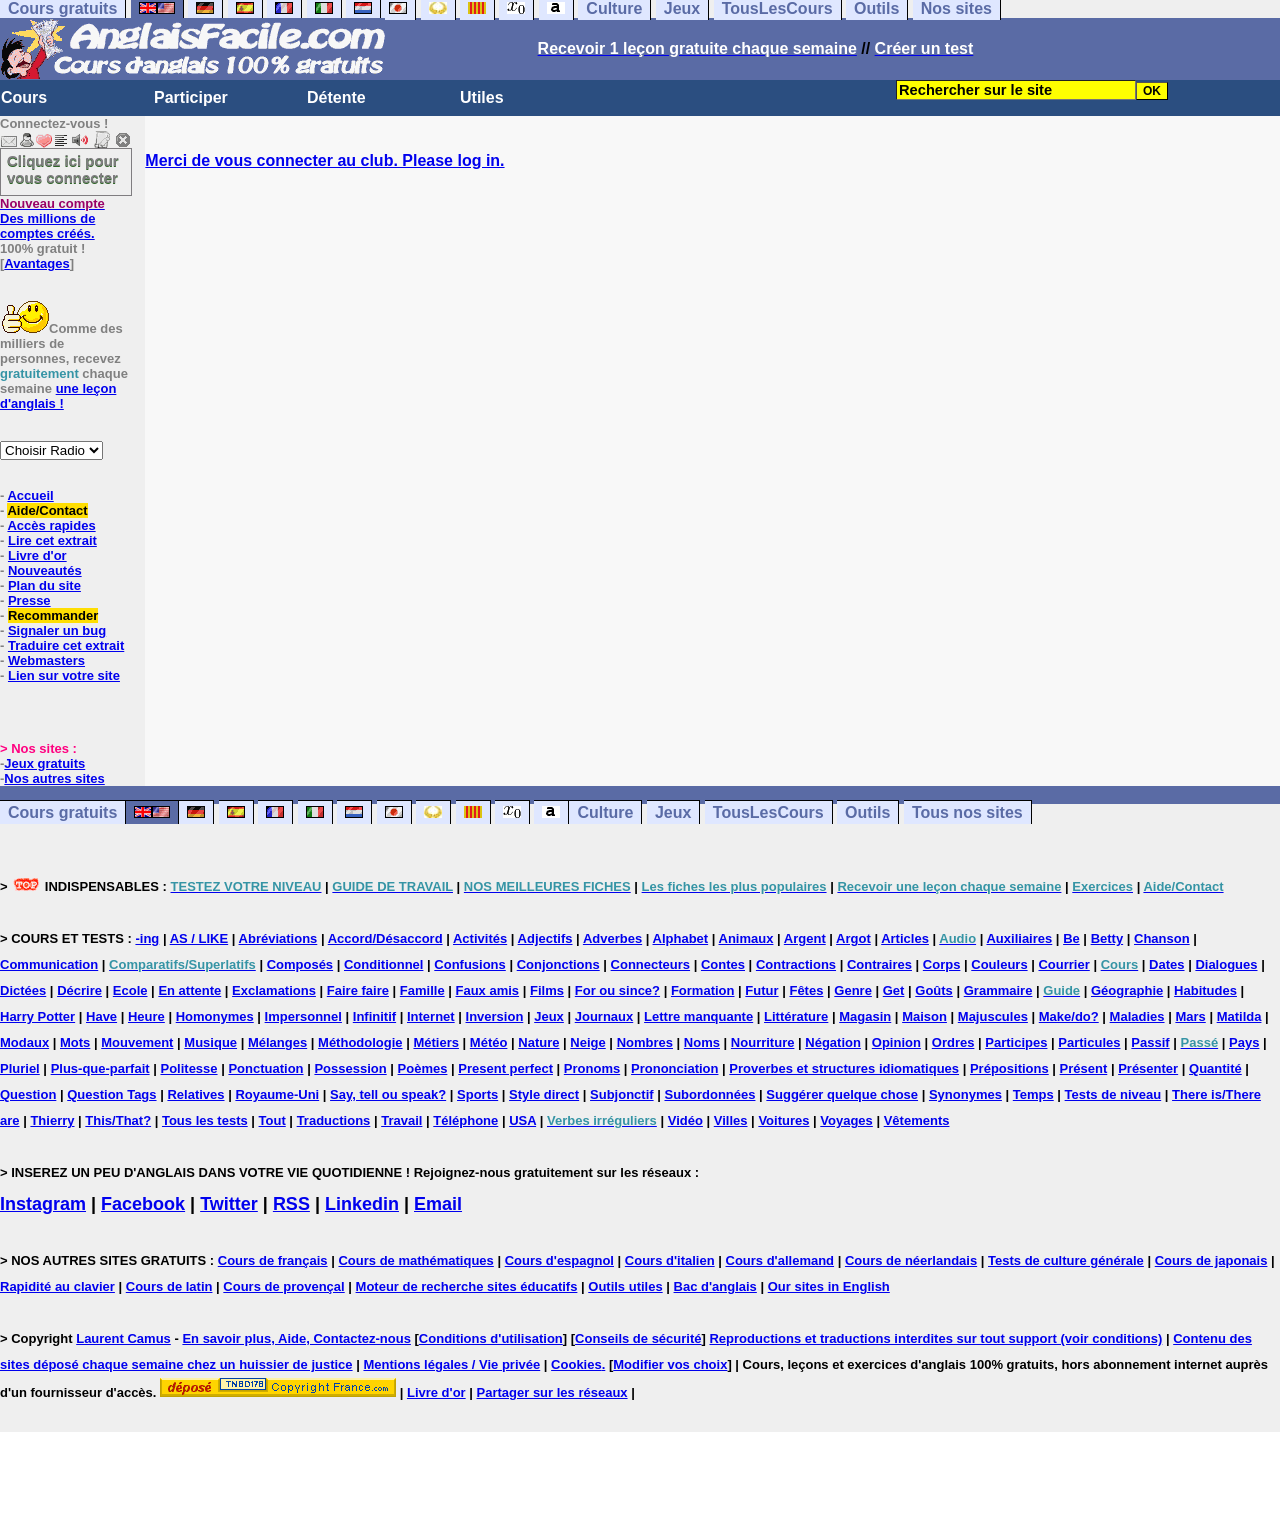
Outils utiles (625, 1286)
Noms (702, 1042)
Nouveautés (45, 570)
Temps (1033, 1094)
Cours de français (273, 1260)
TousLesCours (768, 812)
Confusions (470, 964)
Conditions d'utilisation (491, 1338)
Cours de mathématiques (415, 1260)
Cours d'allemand (780, 1260)
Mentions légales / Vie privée (451, 1364)
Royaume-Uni (277, 1094)
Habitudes (1205, 990)
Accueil (30, 495)
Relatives (195, 1094)
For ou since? (617, 990)
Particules (1089, 1042)
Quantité (1215, 1068)
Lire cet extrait (52, 540)
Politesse (188, 1068)
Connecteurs (650, 964)
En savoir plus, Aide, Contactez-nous (296, 1338)
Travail (401, 1120)
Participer (191, 97)
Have (101, 1016)
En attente (189, 990)
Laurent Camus (123, 1338)
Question (28, 1094)
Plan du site (44, 585)
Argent (805, 938)
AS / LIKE (199, 938)
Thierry (52, 1120)
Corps (942, 964)
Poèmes (423, 1068)
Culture (605, 812)
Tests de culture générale (1066, 1260)
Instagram (43, 1204)
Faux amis (488, 990)
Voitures (783, 1120)
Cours (24, 97)
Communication (49, 964)
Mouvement (137, 1042)
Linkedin (362, 1204)
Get (894, 990)
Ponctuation (265, 1068)
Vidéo (685, 1120)
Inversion (495, 1016)
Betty (1107, 938)
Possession (350, 1068)
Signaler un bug (57, 630)
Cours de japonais (1211, 1260)
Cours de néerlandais (911, 1260)
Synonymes (965, 1094)
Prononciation (674, 1068)
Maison (924, 1016)
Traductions (334, 1120)
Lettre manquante (698, 1016)
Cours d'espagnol (559, 1260)
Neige (587, 1042)
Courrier (1063, 964)
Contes (723, 964)
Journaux (604, 1016)
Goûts (934, 990)
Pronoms (592, 1068)
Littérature (796, 1016)
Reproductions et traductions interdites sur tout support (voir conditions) (935, 1338)
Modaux (24, 1042)
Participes (1016, 1042)
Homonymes (215, 1016)
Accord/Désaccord (385, 938)
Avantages (36, 263)
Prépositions (1009, 1068)
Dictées (23, 990)
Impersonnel (303, 1016)
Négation (833, 1042)
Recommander (53, 615)
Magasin (865, 1016)
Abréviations (278, 938)
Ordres (953, 1042)
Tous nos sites (967, 812)
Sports (477, 1094)
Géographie (1127, 990)
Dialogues (1226, 964)
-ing (147, 938)
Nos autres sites (54, 778)
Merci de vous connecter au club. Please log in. (324, 160)
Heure (146, 1016)
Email (438, 1204)
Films (547, 990)
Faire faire (358, 990)
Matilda (1239, 1016)
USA (522, 1120)
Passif (1150, 1042)
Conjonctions (558, 964)
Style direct (544, 1094)
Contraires (879, 964)
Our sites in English (829, 1286)
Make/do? (1069, 1016)
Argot (853, 938)
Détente (336, 97)
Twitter (229, 1204)
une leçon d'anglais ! (58, 396)
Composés (300, 964)
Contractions (796, 964)
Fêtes (806, 990)
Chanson (1162, 938)
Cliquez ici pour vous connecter (63, 169)
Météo (489, 1042)
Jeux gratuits (44, 763)
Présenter (1148, 1068)
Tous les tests (205, 1120)
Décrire (79, 990)
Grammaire (998, 990)
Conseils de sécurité (638, 1338)
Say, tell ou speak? (388, 1094)
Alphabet (681, 938)
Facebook (143, 1204)
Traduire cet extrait (66, 645)
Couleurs (999, 964)
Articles (905, 938)
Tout (272, 1120)
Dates (1166, 964)
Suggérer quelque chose (842, 1094)
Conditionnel (383, 964)
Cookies (576, 1364)
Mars (1190, 1016)
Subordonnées (709, 1094)
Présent (1084, 1068)
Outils (867, 812)
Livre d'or (37, 555)
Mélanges (277, 1042)
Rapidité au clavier (57, 1286)
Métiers (436, 1042)
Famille (422, 990)
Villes (731, 1120)
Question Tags (111, 1094)
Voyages (846, 1120)
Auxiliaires (1019, 938)
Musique (210, 1042)
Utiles (482, 97)
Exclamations (274, 990)
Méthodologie (360, 1042)
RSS (291, 1204)
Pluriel (20, 1068)
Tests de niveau (1113, 1094)
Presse (29, 600)
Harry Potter (37, 1016)
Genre (853, 990)
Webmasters (46, 660)
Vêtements (917, 1120)
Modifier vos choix (670, 1364)
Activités (480, 938)
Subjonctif (622, 1094)
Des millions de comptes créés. (52, 218)
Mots (75, 1042)
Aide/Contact (47, 510)
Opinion (896, 1042)
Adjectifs (545, 938)
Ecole (130, 990)
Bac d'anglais (715, 1286)
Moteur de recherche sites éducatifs (467, 1286)
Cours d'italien (670, 1260)
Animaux (746, 938)
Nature (538, 1042)
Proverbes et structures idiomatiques (844, 1068)
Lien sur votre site (64, 675)
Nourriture (763, 1042)
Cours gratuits (62, 812)
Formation (703, 990)
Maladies (1137, 1016)
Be (1071, 938)
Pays (1244, 1042)
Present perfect (505, 1068)
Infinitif (374, 1016)
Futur (761, 990)
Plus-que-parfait (100, 1068)
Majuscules (993, 1016)
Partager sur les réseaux (552, 1392)
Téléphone (465, 1120)
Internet (431, 1016)
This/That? (118, 1120)
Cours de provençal (283, 1286)
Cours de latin (169, 1286)
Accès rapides (51, 525)
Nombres (645, 1042)
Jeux (673, 812)
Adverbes (612, 938)
